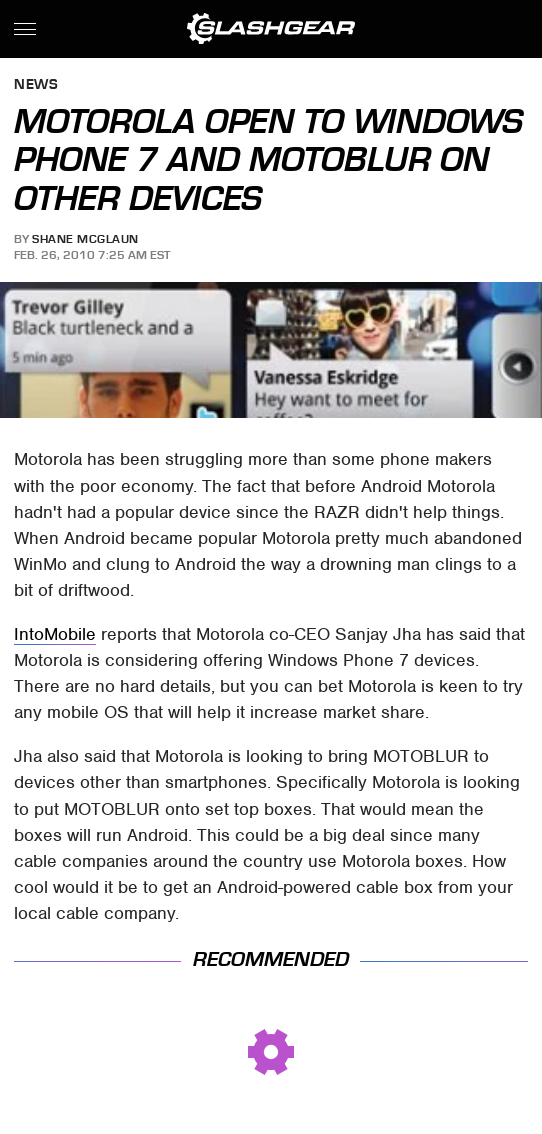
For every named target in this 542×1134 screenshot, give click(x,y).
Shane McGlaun (85, 239)
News (36, 85)
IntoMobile (55, 634)
